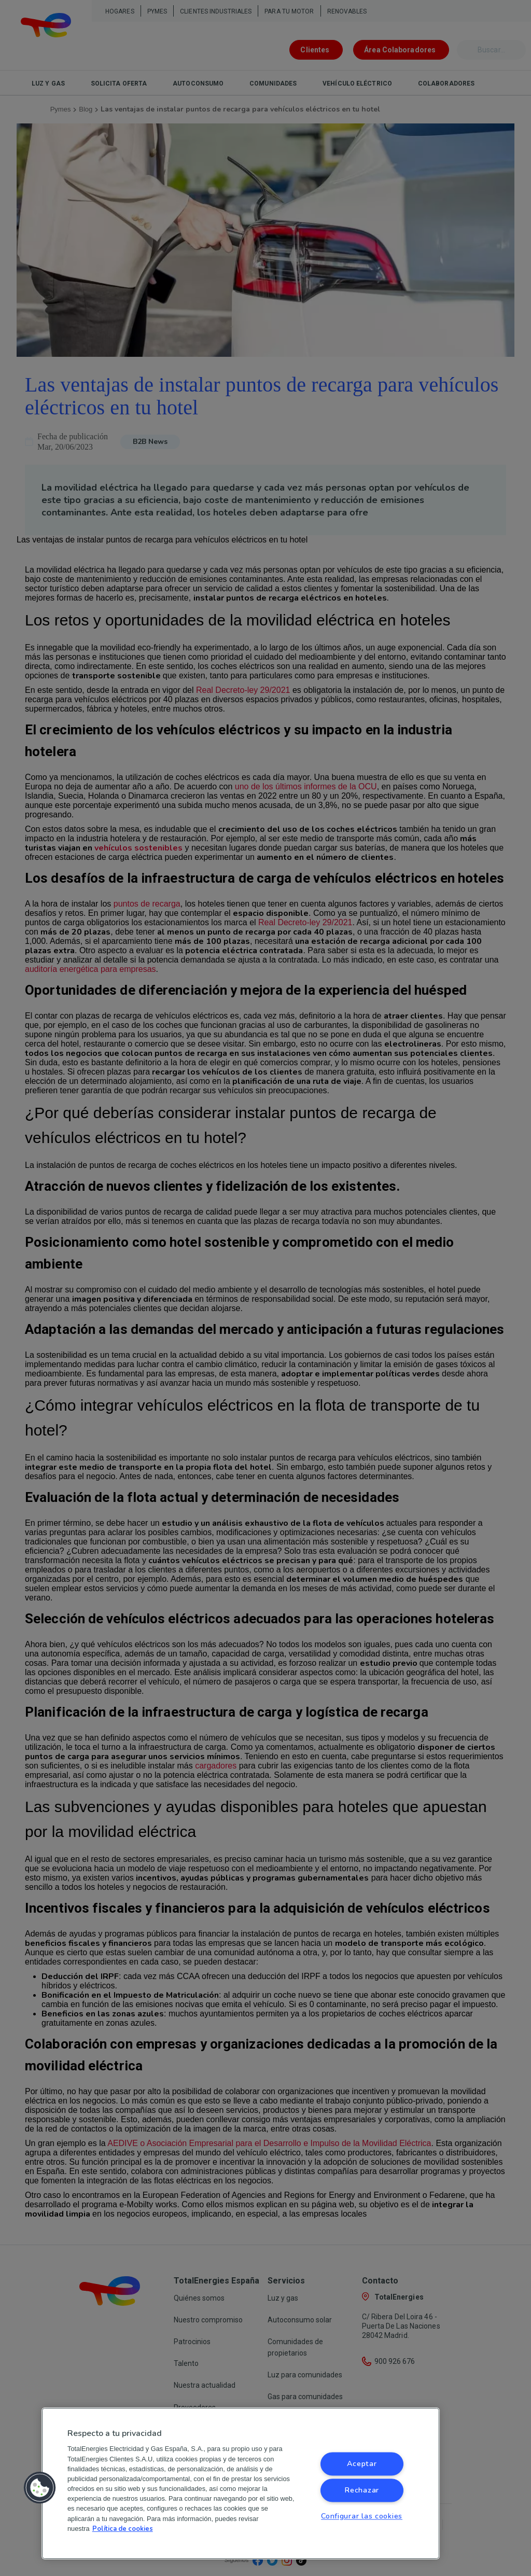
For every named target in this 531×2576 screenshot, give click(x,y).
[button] (40, 2487)
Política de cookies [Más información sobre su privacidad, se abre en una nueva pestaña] (122, 2528)
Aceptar (362, 2464)
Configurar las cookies (361, 2516)
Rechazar (361, 2490)
